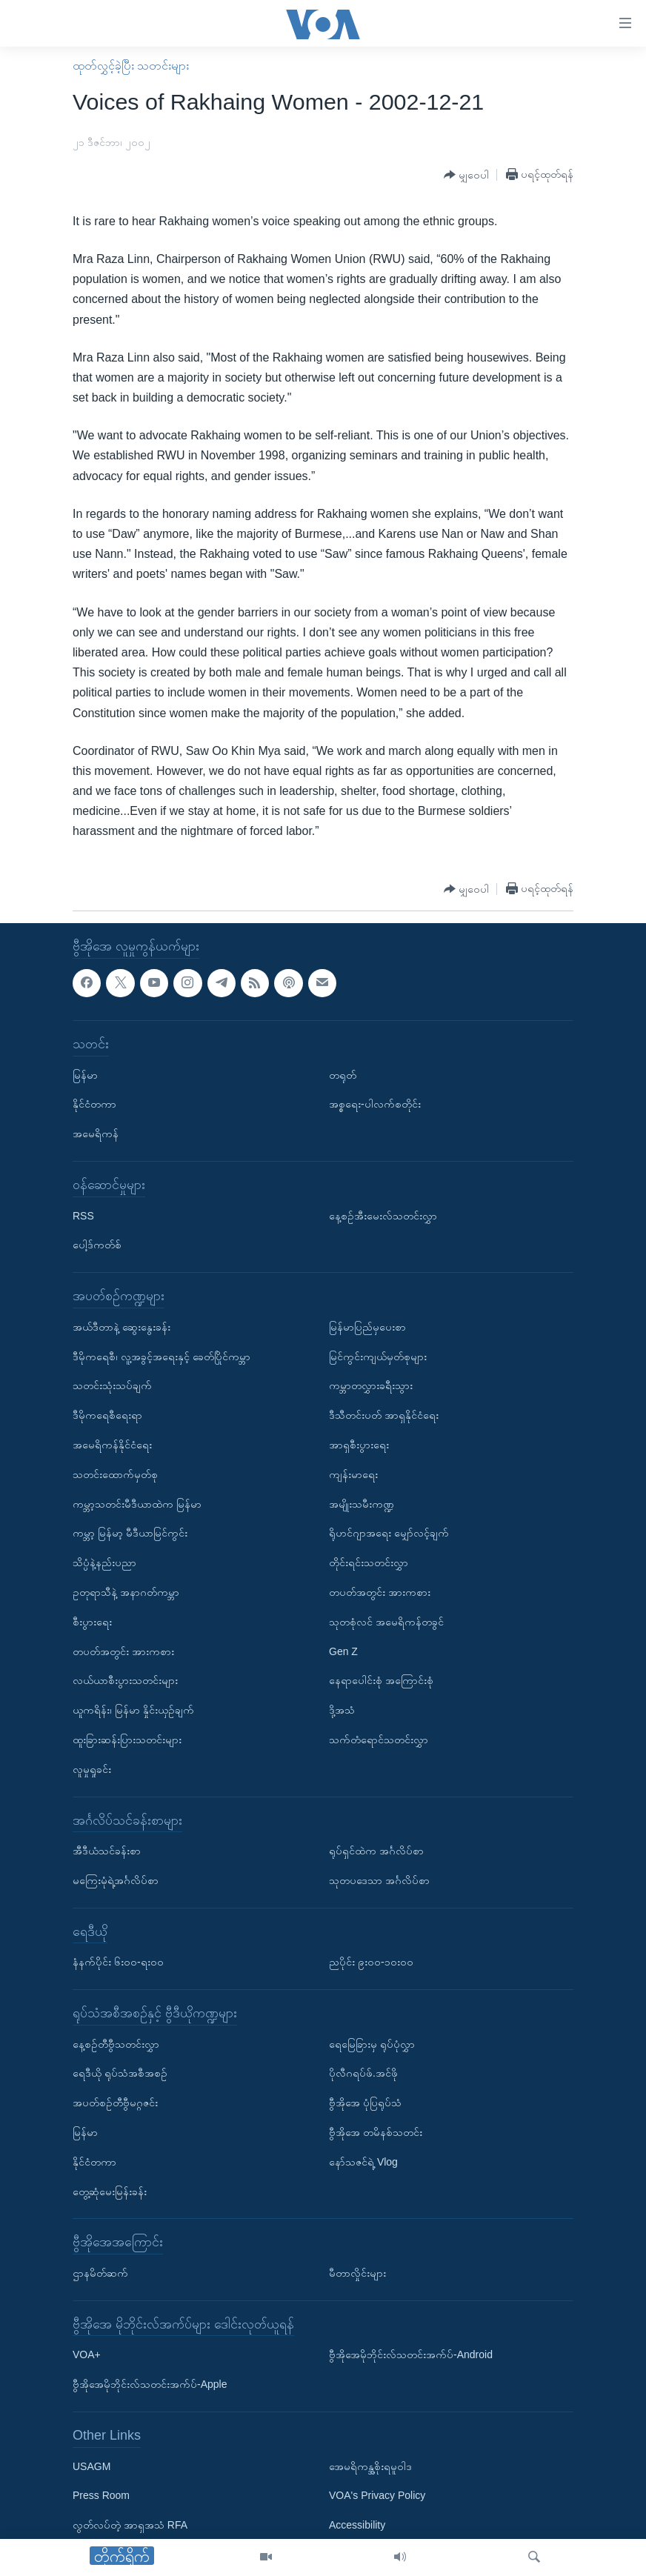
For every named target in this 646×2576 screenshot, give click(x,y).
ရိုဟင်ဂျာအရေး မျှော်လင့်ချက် (389, 1533)
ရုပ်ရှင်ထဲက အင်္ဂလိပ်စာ (376, 1851)
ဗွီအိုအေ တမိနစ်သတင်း (375, 2132)
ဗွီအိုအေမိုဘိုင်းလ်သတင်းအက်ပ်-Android (411, 2354)
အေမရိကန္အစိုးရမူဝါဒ (370, 2466)
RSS (83, 1215)
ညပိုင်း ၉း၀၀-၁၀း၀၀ (371, 1962)
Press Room (101, 2495)
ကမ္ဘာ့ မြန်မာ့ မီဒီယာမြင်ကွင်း (130, 1533)
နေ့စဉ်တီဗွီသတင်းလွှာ (116, 2043)
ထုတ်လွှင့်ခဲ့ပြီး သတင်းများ (131, 65)
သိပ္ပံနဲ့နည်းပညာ (104, 1562)
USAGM (91, 2466)
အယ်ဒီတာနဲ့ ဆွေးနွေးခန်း (121, 1327)
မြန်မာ (85, 1074)
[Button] (466, 175)
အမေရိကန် (96, 1133)
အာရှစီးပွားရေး (359, 1445)
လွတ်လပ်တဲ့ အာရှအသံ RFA (130, 2525)
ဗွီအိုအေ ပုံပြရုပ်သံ (365, 2103)
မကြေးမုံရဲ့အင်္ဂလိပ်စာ (116, 1880)
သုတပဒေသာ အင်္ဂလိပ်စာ (379, 1880)
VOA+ (87, 2354)
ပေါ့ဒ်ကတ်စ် (97, 1245)
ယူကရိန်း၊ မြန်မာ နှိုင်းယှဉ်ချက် (133, 1710)
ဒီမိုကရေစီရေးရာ (107, 1415)
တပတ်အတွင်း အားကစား (123, 1651)
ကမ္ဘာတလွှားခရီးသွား (371, 1385)
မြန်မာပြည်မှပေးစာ (367, 1327)
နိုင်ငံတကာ (94, 1104)
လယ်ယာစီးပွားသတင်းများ (125, 1680)
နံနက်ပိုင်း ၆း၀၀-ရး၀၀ (118, 1962)
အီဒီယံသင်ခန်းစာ (107, 1851)
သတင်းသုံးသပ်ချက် (112, 1385)
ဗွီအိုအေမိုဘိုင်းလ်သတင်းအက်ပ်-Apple (150, 2384)
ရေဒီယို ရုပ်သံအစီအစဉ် (120, 2073)
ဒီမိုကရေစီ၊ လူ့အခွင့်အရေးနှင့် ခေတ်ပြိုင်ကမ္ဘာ (161, 1356)
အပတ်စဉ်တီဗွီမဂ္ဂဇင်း (115, 2103)
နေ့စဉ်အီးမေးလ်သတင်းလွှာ (383, 1215)
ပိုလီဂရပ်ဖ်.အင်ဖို (363, 2073)
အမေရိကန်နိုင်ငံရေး (112, 1445)
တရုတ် (342, 1074)
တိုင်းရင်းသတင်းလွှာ (368, 1562)
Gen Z (343, 1651)
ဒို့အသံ (342, 1710)
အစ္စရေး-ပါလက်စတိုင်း (375, 1104)
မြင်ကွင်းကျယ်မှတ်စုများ (378, 1356)
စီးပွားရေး (92, 1621)
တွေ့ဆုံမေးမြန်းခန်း (110, 2191)
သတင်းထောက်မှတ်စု (115, 1474)
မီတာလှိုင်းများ (357, 2273)
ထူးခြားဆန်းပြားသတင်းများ (127, 1739)
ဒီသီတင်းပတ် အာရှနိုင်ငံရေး (384, 1415)
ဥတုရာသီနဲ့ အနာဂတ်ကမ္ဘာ (126, 1592)
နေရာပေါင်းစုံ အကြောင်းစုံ (381, 1680)
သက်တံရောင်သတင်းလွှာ (378, 1739)
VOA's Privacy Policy (377, 2495)
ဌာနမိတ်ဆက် (100, 2273)
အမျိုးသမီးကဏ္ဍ (361, 1503)
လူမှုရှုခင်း (92, 1768)
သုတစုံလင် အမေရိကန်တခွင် (386, 1621)
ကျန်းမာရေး (353, 1474)
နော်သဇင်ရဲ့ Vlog (363, 2162)
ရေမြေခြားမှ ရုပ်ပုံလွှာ (372, 2043)
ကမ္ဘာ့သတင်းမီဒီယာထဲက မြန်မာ (137, 1503)
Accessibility (357, 2525)
